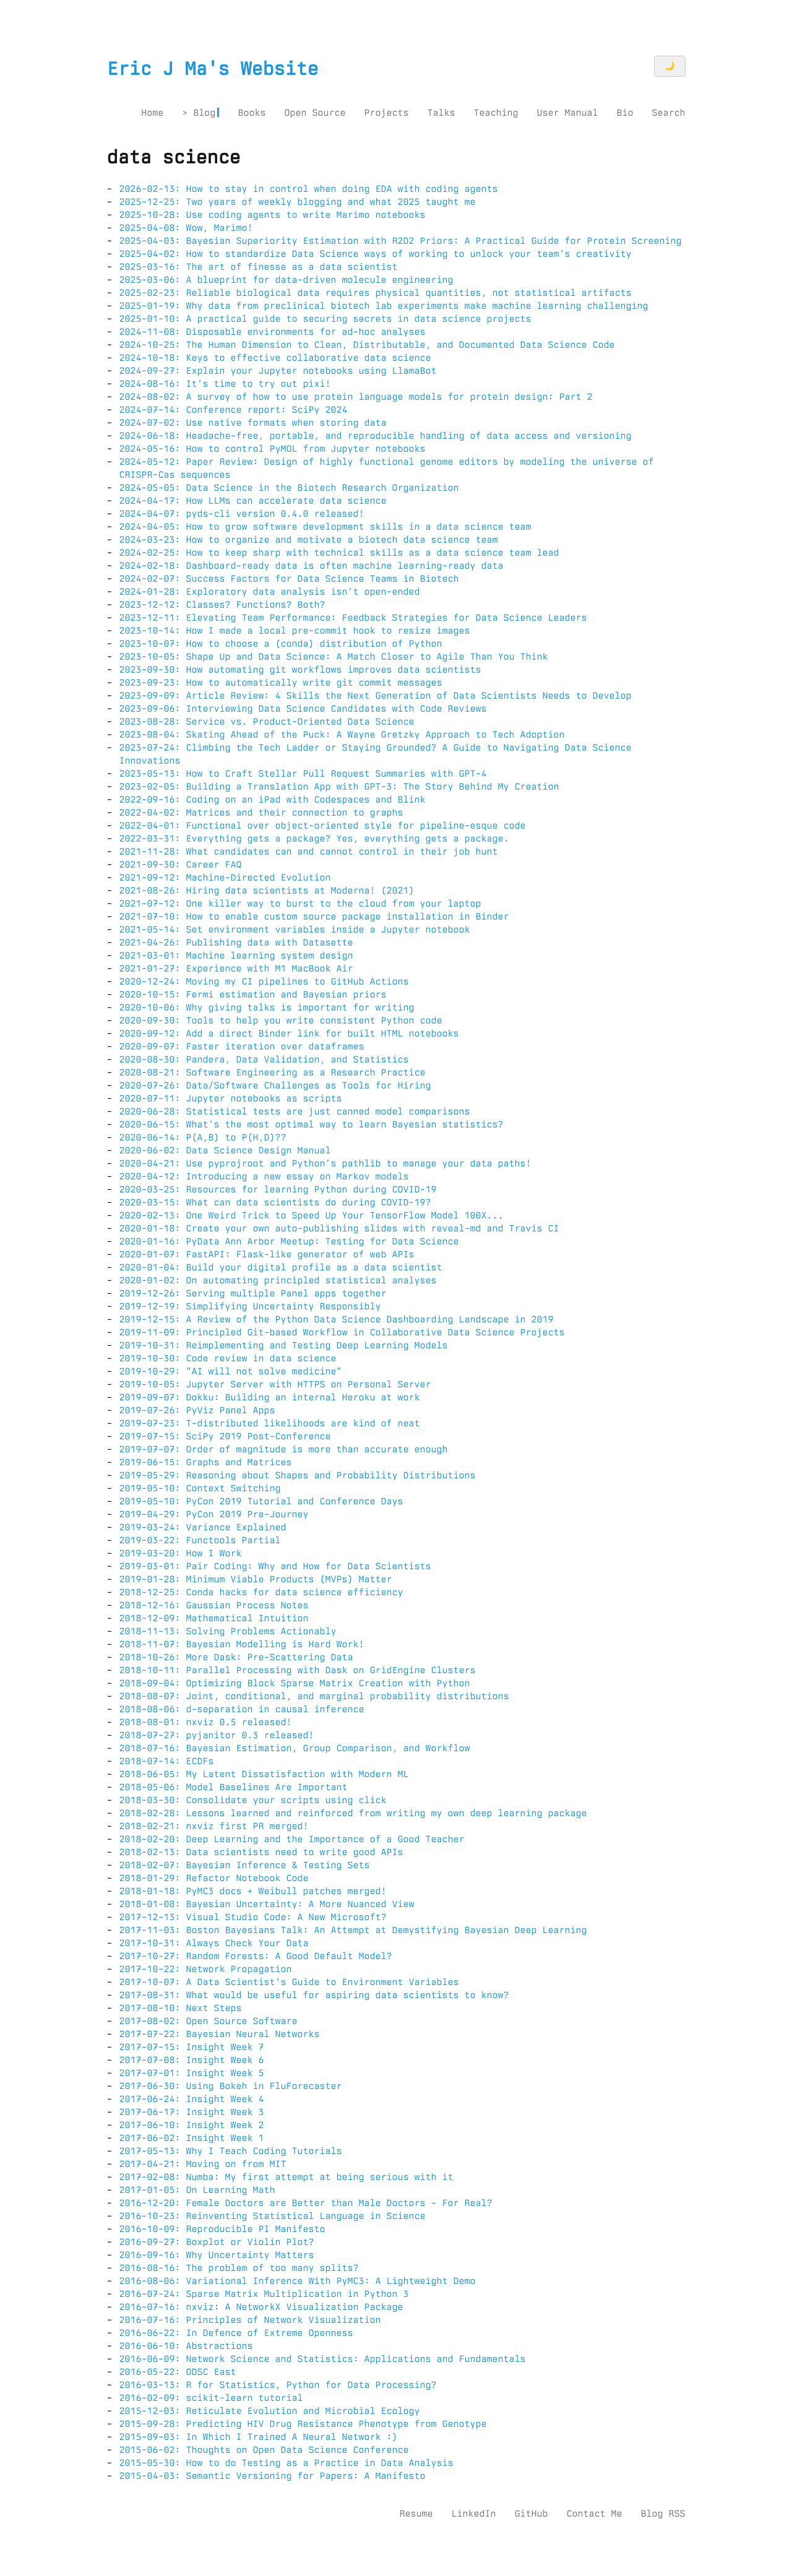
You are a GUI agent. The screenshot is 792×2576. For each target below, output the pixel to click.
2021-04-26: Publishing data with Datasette (236, 942)
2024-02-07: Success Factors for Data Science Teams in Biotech (289, 578)
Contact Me (594, 2513)
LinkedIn (473, 2513)
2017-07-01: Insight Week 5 (191, 2072)
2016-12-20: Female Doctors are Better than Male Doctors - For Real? (306, 2202)
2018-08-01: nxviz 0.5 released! (205, 1722)
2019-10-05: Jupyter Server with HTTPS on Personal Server (275, 1384)
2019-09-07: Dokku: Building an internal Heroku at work (269, 1397)
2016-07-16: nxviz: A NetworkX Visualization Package (261, 2306)
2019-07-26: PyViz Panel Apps (197, 1410)
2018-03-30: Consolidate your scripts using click (253, 1800)
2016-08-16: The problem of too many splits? (239, 2267)
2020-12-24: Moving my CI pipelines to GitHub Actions (264, 981)
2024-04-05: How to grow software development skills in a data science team (325, 526)
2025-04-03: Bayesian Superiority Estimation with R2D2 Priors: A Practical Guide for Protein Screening (400, 240)
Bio (624, 112)
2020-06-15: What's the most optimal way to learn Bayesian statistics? (311, 1124)
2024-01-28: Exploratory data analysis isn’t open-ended (269, 591)
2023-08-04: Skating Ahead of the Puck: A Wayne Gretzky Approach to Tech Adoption (342, 734)
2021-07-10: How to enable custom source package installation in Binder (314, 916)
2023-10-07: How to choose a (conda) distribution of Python (280, 643)
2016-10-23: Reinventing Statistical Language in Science (272, 2215)
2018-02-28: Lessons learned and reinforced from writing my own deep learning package (353, 1813)
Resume (416, 2513)
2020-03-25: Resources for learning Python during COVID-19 (278, 1189)
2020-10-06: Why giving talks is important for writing (267, 1007)
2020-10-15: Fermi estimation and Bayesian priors (253, 994)
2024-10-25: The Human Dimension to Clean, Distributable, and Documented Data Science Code (367, 344)
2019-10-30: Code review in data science (228, 1358)
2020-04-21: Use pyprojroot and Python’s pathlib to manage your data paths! (325, 1163)
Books (251, 112)
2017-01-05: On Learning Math (197, 2189)
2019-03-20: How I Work (180, 1553)
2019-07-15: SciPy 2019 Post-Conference (225, 1436)
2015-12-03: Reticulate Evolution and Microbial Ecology (269, 2410)
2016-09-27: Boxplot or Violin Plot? (216, 2241)
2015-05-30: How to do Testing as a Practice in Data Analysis (286, 2462)
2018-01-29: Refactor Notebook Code (214, 1878)
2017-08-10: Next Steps (180, 2008)
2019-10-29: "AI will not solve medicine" (230, 1371)
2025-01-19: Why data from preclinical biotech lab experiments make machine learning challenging (383, 305)
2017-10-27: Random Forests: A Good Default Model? (255, 1956)
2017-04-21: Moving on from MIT (202, 2163)
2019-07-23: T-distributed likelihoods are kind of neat (269, 1423)
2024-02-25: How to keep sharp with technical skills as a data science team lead (339, 552)
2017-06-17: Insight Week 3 (191, 2111)
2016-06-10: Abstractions (186, 2345)
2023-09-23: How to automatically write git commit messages (280, 682)
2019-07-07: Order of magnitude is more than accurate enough (283, 1449)
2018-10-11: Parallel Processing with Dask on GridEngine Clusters (297, 1670)
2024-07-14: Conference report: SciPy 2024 (233, 409)
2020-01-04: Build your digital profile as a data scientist (280, 1267)
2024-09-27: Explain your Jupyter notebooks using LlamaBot (278, 370)
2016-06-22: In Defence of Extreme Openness (236, 2332)
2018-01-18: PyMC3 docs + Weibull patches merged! (253, 1891)
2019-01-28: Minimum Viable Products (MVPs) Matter (255, 1579)
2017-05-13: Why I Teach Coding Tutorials (230, 2150)
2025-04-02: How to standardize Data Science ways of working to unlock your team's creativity (375, 253)
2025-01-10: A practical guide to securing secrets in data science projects (325, 318)
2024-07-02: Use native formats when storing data (253, 422)
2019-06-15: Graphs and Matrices (205, 1462)
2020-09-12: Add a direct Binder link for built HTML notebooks (289, 1033)
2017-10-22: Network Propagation (205, 1969)
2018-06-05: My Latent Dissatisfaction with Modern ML (264, 1774)
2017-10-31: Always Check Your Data (214, 1943)
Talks (441, 112)
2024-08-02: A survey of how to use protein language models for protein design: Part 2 (356, 396)
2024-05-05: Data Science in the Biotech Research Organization (289, 487)
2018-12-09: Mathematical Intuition (214, 1618)
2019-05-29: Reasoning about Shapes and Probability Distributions (297, 1475)
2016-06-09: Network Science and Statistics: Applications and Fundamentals (322, 2358)
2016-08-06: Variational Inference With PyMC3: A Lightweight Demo (297, 2280)
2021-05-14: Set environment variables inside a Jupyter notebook (294, 929)
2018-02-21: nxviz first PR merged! (214, 1826)
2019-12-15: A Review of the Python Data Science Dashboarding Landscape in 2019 (336, 1319)
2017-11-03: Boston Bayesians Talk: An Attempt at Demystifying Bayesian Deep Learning (353, 1930)
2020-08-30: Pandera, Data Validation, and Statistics (264, 1059)
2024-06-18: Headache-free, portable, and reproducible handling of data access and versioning (375, 435)
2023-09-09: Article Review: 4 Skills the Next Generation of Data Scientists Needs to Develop (375, 695)
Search (668, 112)
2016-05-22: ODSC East (177, 2371)
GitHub (531, 2513)
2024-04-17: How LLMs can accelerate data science (253, 500)
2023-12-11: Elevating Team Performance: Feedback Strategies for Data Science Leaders (353, 617)
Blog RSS (662, 2513)
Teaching (495, 112)
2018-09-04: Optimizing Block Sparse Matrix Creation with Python (294, 1683)
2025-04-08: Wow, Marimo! (186, 227)
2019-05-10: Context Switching (200, 1488)
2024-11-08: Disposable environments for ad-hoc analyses (272, 331)
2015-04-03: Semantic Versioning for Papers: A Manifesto (272, 2475)
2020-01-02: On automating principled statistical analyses (278, 1280)
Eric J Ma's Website (213, 69)
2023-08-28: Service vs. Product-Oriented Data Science (267, 721)
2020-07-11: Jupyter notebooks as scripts (230, 1098)
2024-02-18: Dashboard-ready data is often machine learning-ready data (311, 565)
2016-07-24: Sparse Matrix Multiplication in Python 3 (264, 2293)
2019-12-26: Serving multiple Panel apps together (253, 1293)
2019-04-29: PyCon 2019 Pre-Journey (214, 1514)
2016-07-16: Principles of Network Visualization (250, 2319)
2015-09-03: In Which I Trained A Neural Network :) (258, 2436)
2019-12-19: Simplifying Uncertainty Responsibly (250, 1306)
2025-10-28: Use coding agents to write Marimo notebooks (272, 214)
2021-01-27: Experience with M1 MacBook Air (236, 968)
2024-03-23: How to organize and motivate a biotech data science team (308, 539)
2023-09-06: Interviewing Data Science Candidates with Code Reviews (303, 708)
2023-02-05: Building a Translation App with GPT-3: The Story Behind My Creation (339, 786)
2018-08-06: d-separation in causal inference (241, 1709)
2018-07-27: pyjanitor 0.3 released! (216, 1735)
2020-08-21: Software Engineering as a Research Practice (272, 1072)
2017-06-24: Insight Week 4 (191, 2098)
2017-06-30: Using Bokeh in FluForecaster (230, 2085)
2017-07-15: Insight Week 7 (191, 2047)
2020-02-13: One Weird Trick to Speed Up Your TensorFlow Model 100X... (311, 1215)
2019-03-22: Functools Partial (200, 1540)
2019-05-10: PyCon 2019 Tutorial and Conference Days (261, 1501)
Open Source (314, 112)
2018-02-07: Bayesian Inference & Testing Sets (244, 1865)
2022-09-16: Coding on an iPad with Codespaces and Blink (272, 799)
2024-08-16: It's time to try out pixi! (225, 383)
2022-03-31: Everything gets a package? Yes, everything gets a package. (314, 838)
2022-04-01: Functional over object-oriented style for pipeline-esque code (322, 825)
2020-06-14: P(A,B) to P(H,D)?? (202, 1137)
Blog (204, 112)
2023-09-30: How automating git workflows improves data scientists (300, 669)
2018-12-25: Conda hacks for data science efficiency (261, 1592)
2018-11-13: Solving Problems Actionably (228, 1631)
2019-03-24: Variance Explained (202, 1527)
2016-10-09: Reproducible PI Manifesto (222, 2228)
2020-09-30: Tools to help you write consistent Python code (280, 1020)
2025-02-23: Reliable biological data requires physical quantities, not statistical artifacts (375, 292)
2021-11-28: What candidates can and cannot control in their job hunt (308, 851)
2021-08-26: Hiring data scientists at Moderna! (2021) (267, 890)
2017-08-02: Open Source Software (208, 2021)
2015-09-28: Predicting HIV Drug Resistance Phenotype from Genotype (303, 2423)
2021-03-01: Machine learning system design (236, 955)
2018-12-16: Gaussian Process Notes (214, 1605)
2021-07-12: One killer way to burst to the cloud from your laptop (300, 903)
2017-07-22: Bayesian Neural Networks (219, 2034)
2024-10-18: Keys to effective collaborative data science (275, 357)
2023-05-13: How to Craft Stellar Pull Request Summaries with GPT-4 (303, 773)
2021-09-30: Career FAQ (180, 864)
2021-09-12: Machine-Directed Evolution (225, 877)
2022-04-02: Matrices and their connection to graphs (261, 812)
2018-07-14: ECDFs (166, 1761)
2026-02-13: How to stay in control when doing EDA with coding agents (308, 188)
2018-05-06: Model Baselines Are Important (233, 1787)
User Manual (567, 112)
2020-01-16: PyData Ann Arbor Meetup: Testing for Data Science (289, 1241)
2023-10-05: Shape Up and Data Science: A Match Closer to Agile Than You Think (333, 656)
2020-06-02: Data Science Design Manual (225, 1150)
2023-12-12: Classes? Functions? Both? (222, 604)
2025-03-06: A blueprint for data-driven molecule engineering (286, 279)
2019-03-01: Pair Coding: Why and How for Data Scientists (275, 1566)
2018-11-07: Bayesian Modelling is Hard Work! (241, 1644)
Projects (386, 112)
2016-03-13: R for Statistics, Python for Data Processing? (278, 2384)
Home (152, 112)
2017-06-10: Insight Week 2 (191, 2124)
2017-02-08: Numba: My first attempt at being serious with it (286, 2176)
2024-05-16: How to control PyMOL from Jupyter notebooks (272, 448)
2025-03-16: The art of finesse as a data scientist (258, 266)
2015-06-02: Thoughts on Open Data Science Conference (264, 2449)
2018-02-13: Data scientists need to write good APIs (261, 1852)
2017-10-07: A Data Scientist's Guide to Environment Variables (289, 1982)
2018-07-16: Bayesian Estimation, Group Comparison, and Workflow (294, 1748)
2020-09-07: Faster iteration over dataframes (241, 1046)
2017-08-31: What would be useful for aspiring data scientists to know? (314, 1995)
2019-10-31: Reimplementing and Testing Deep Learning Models (283, 1345)
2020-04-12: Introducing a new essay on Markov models (264, 1176)
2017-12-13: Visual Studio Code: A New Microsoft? (253, 1917)
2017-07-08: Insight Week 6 (191, 2060)
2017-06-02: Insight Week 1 (191, 2137)
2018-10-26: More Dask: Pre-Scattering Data (236, 1657)
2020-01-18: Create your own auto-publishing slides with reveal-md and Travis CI (339, 1228)
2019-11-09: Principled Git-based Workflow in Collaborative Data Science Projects (342, 1332)
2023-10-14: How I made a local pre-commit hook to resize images (294, 630)
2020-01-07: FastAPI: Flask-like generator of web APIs (267, 1254)
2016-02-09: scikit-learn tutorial (211, 2397)
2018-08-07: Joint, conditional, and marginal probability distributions (314, 1696)
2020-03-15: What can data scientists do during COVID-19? (275, 1202)
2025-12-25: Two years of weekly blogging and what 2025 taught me (297, 201)
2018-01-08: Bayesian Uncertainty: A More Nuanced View (267, 1904)
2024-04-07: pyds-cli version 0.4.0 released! (241, 513)
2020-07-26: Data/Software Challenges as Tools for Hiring (275, 1085)
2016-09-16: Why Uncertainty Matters (216, 2254)
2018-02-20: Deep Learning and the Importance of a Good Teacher (292, 1839)
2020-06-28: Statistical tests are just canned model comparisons (294, 1111)
